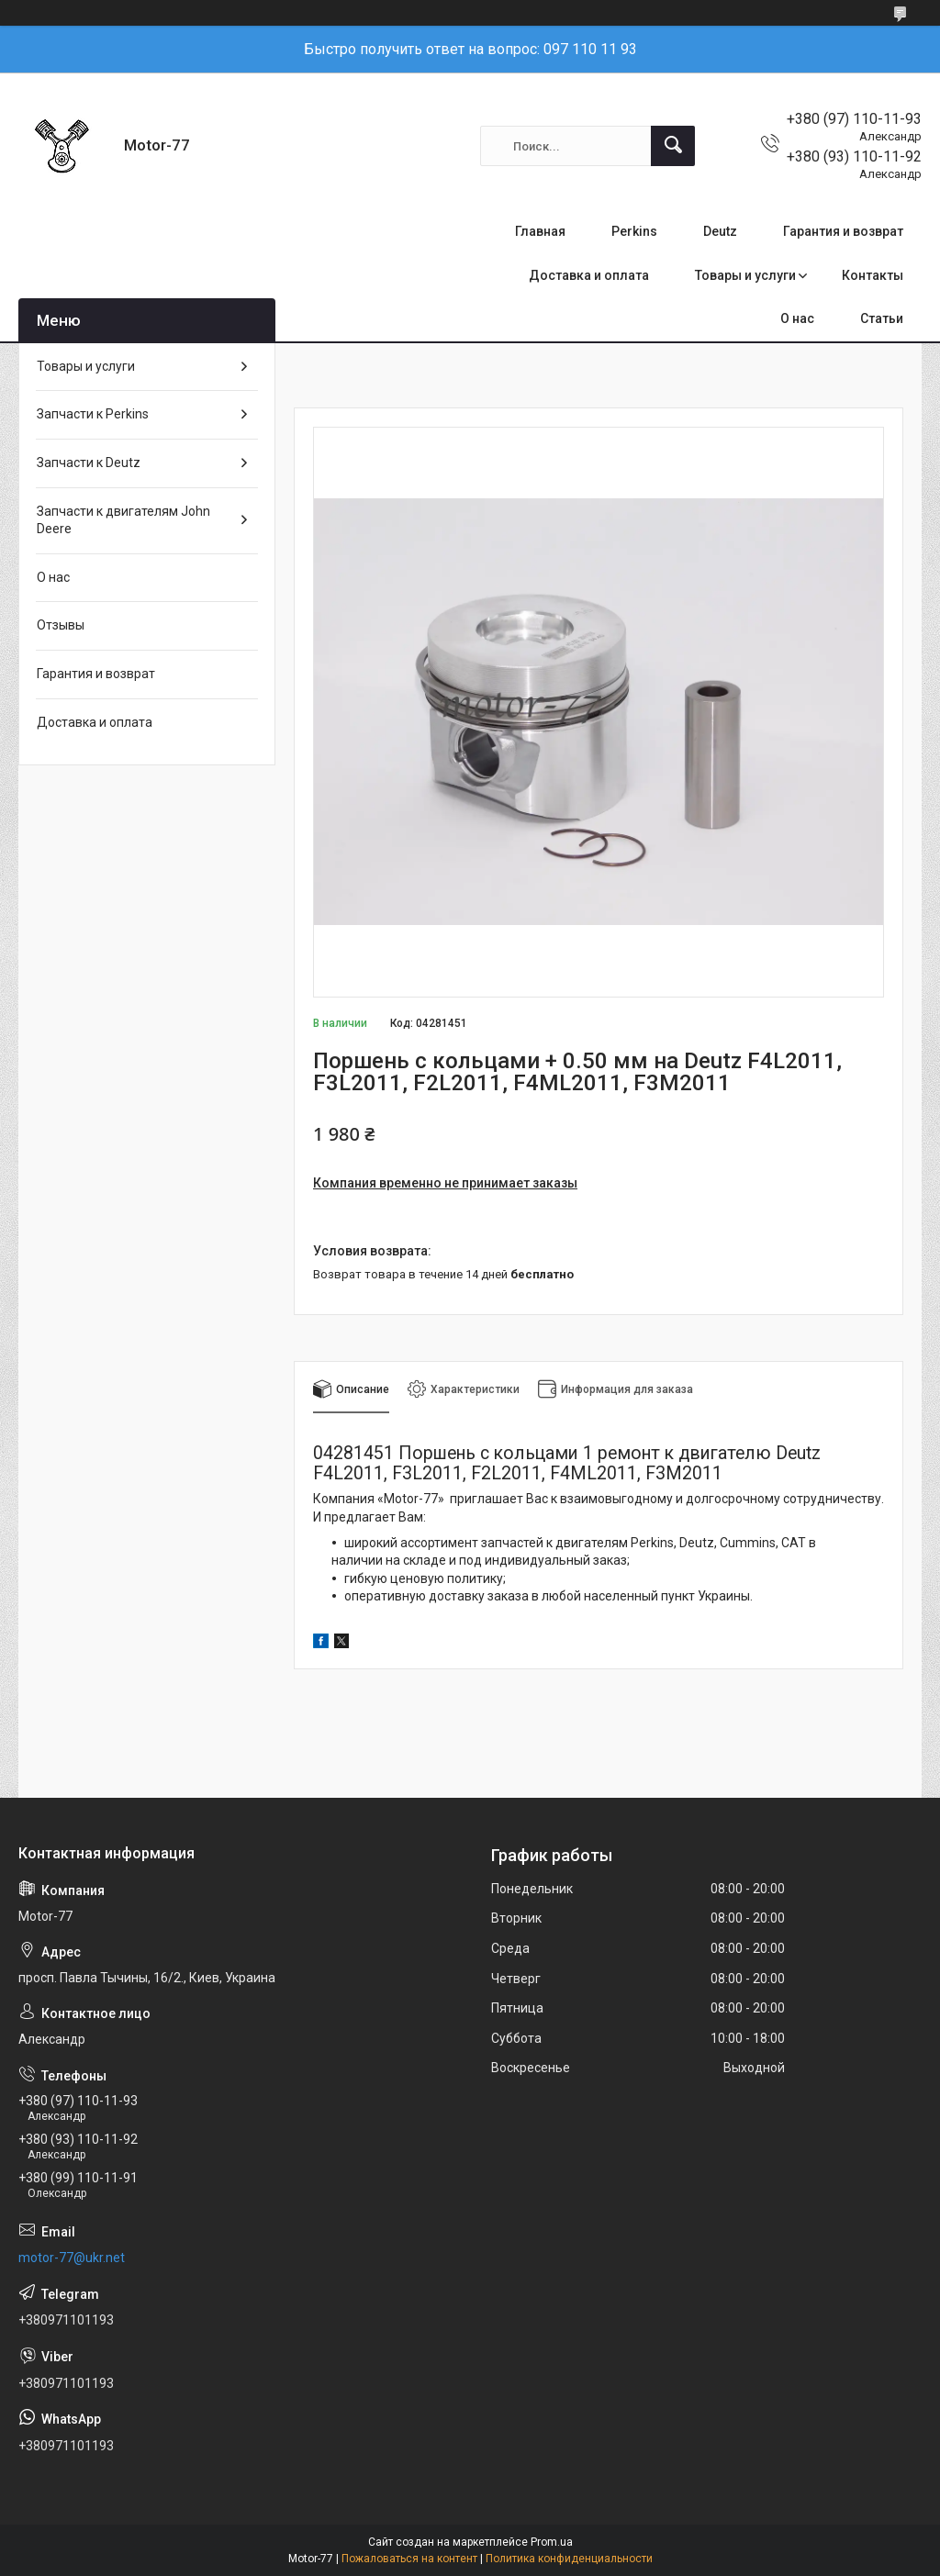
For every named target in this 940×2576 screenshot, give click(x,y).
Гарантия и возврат (843, 231)
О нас (797, 318)
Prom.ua (552, 2542)
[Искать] (673, 146)
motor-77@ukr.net (71, 2257)
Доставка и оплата (589, 275)
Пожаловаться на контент (409, 2558)
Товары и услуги (745, 275)
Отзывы (60, 625)
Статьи (881, 318)
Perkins (634, 231)
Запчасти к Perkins (93, 414)
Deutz (720, 231)
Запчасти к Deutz (88, 462)
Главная (540, 231)
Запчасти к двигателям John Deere (123, 520)
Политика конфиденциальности (569, 2558)
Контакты (872, 275)
